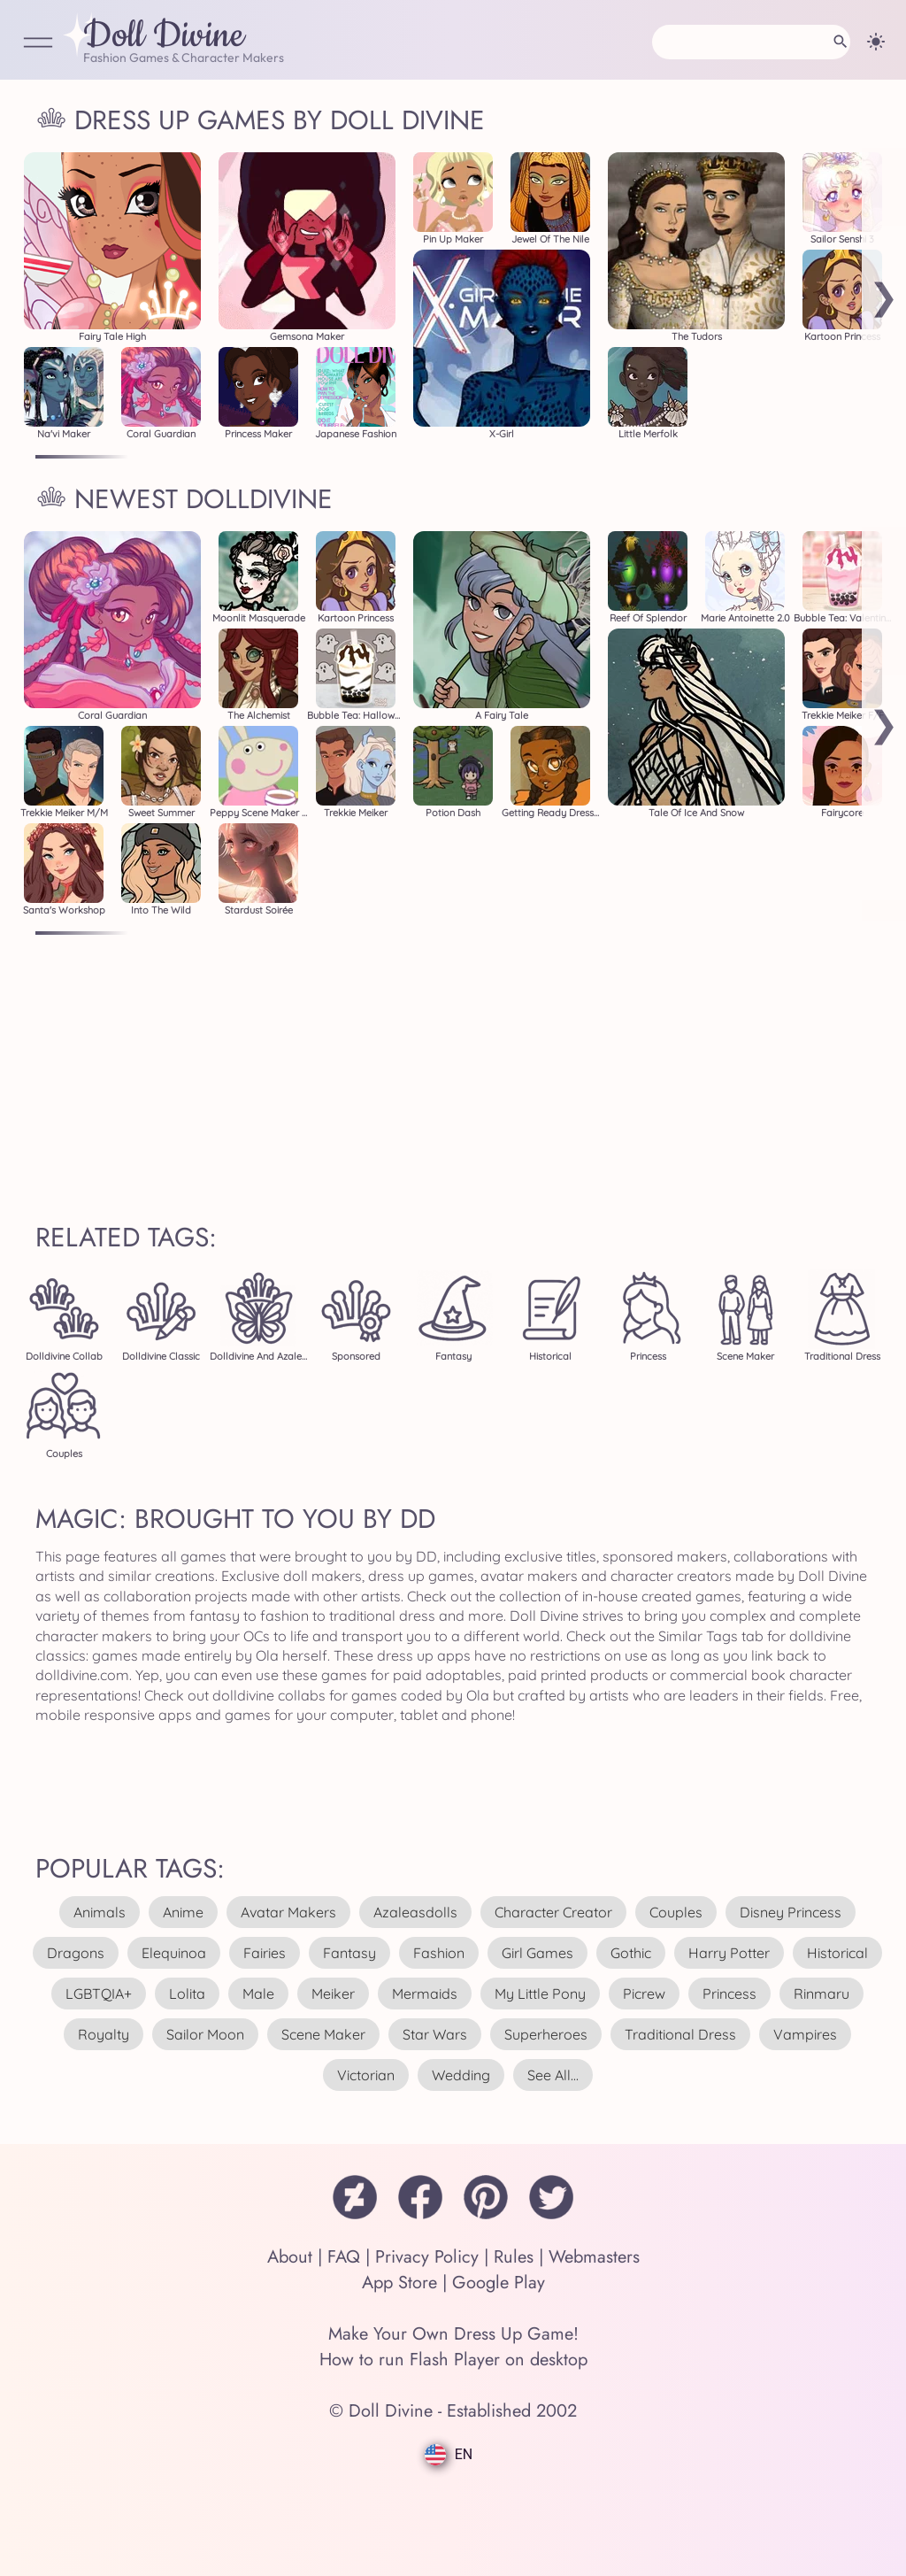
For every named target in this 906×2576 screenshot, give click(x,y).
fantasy (349, 1953)
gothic (630, 1953)
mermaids (424, 1993)
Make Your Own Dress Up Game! (453, 2334)
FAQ (343, 2257)
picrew (644, 1993)
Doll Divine (163, 36)
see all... (553, 2075)
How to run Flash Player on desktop (453, 2359)
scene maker (323, 2034)
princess (729, 1993)
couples (676, 1912)
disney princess (790, 1912)
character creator (553, 1912)
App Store (399, 2282)
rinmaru (821, 1993)
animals (99, 1912)
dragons (75, 1953)
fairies (264, 1953)
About (289, 2257)
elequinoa (174, 1953)
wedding (461, 2075)
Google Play (498, 2282)
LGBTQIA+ (98, 1993)
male (258, 1993)
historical (837, 1953)
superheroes (545, 2034)
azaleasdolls (415, 1912)
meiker (333, 1993)
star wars (435, 2034)
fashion (439, 1953)
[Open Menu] (38, 44)
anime (183, 1912)
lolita (187, 1993)
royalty (103, 2034)
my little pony (540, 1993)
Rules (514, 2257)
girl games (537, 1953)
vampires (805, 2034)
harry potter (729, 1953)
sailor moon (205, 2034)
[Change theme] (876, 41)
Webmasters (594, 2257)
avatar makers (288, 1912)
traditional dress (680, 2034)
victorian (366, 2075)
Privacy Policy (427, 2257)
